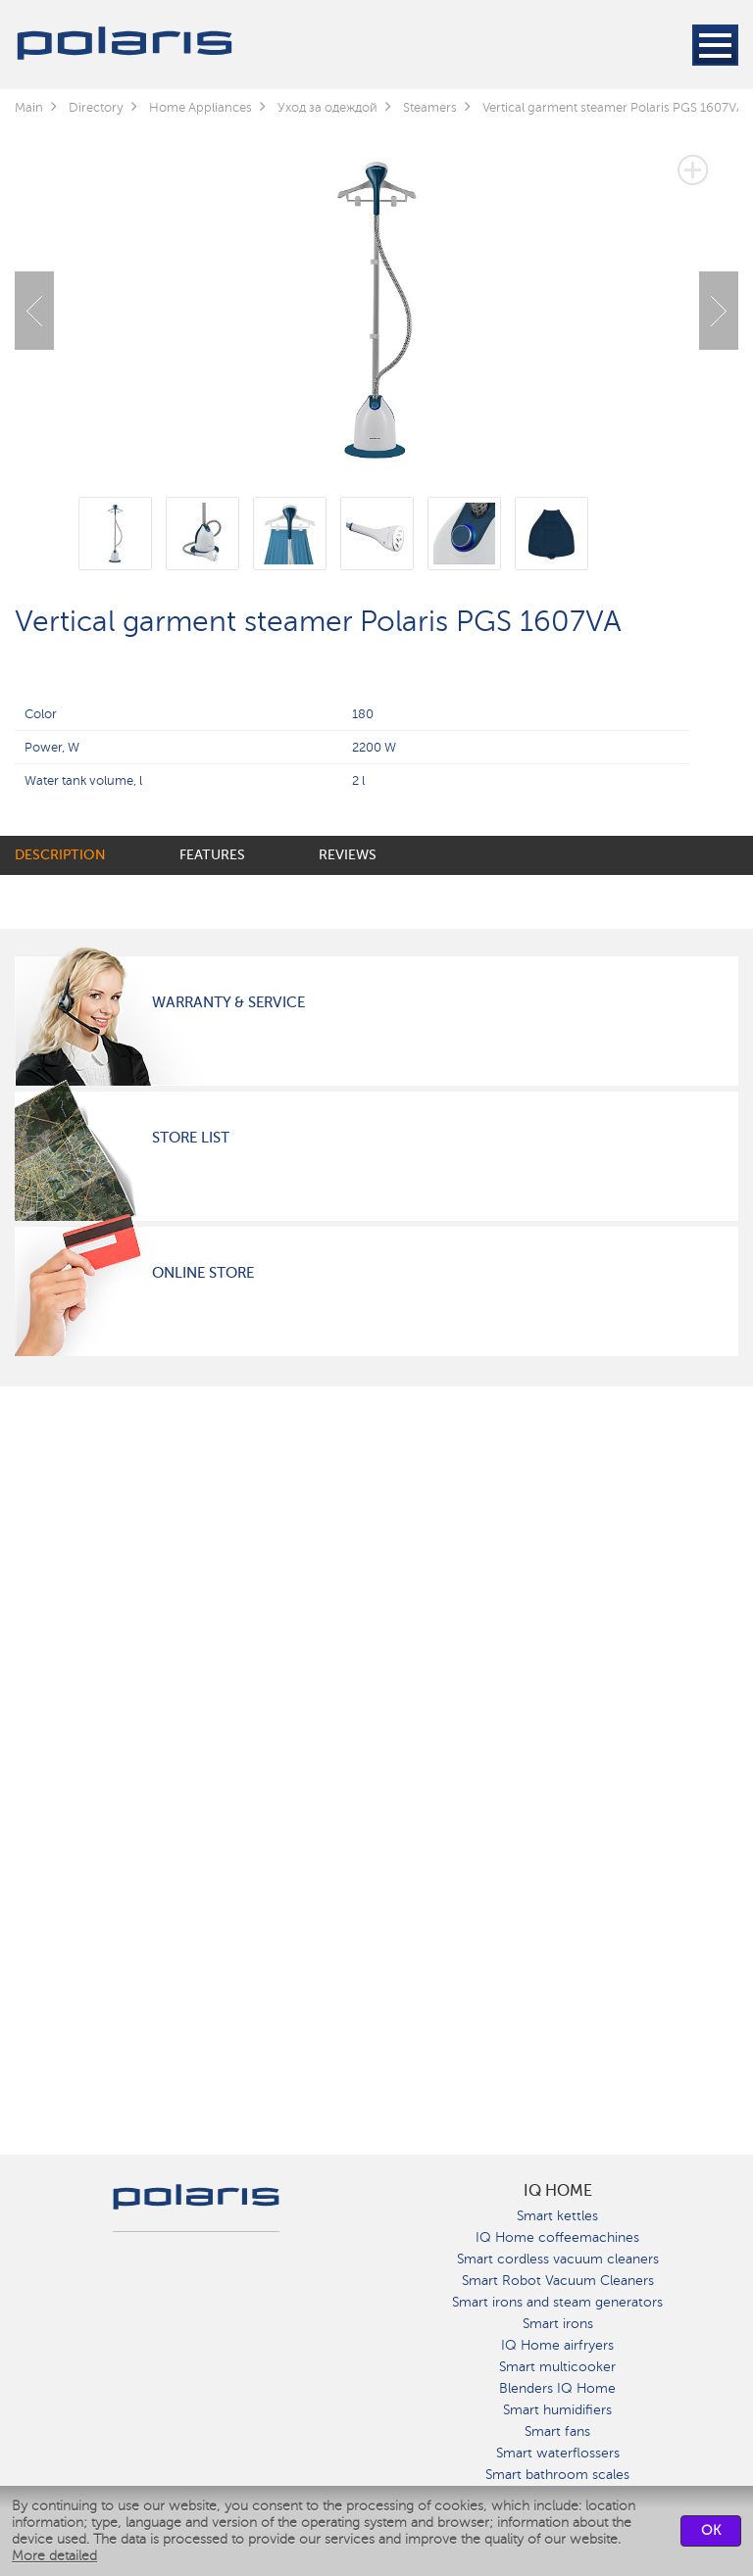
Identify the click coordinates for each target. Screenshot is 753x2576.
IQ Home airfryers (557, 2345)
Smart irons (558, 2323)
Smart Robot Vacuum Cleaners (558, 2280)
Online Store (203, 1273)
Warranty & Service (228, 1002)
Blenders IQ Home (557, 2388)
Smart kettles (557, 2216)
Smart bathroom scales (557, 2474)
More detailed (54, 2556)
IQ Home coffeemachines (557, 2237)
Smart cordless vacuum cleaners (558, 2259)
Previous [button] (34, 310)
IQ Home (558, 2191)
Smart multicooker (557, 2366)
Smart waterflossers (558, 2453)
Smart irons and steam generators (557, 2302)
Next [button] (718, 310)
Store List (190, 1137)
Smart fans (557, 2431)
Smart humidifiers (557, 2410)
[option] (376, 295)
